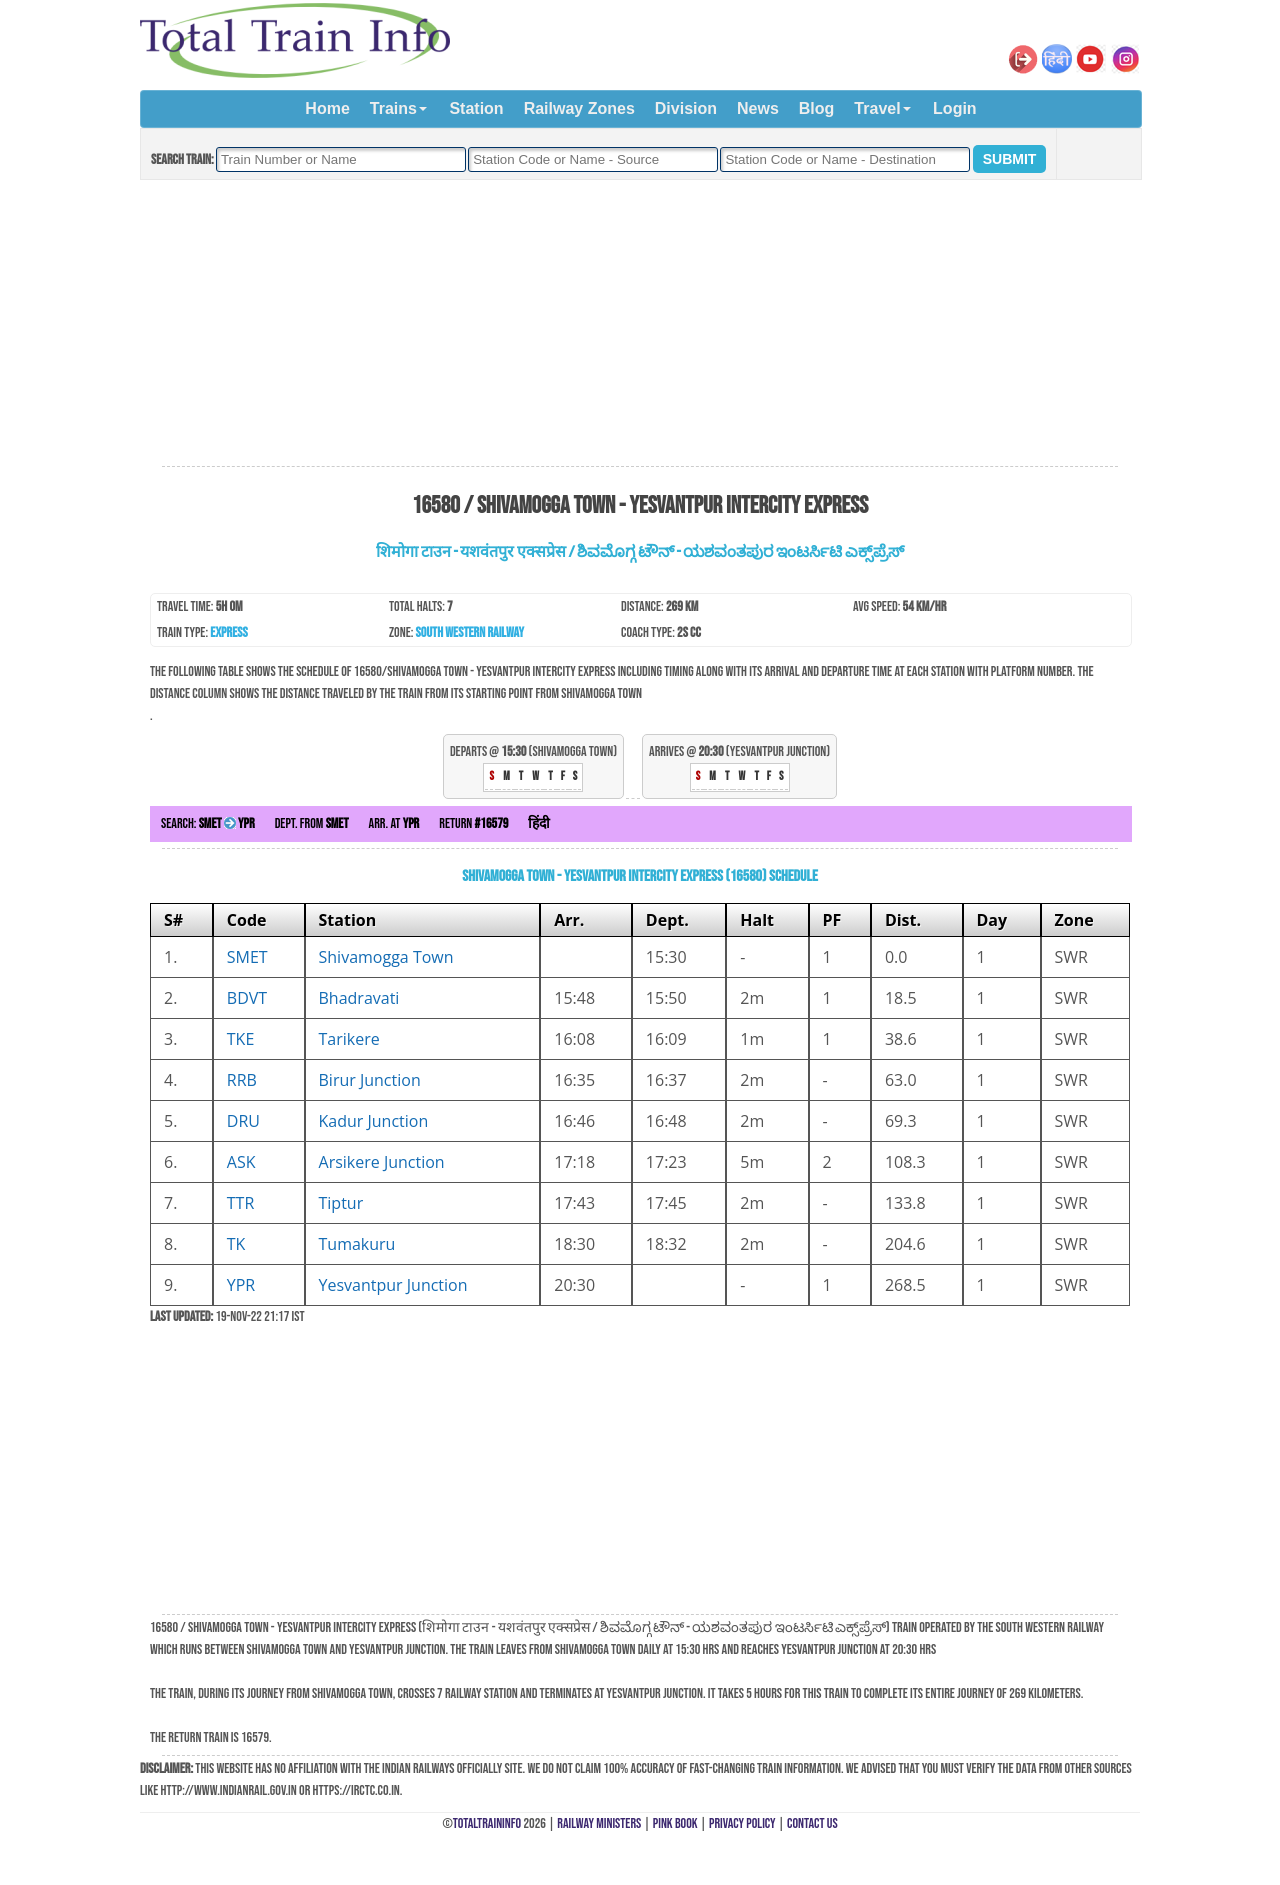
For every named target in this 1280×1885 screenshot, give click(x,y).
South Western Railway (470, 632)
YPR (241, 1285)
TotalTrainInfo (487, 1823)
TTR (241, 1203)
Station (476, 108)
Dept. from (312, 823)
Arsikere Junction (382, 1162)
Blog (817, 108)
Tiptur (341, 1203)
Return (473, 823)
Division (686, 108)
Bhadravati (359, 998)
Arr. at (394, 823)
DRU (243, 1121)
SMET (247, 957)
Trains (393, 108)
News (758, 108)
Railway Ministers (599, 1823)
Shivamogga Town (386, 957)
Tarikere (349, 1039)
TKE (241, 1039)
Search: (208, 823)
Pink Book (675, 1823)
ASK (241, 1162)
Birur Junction (370, 1080)
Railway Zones (579, 108)
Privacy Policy (742, 1823)
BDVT (247, 998)
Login (955, 108)
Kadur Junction (374, 1121)
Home (327, 108)
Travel (877, 108)
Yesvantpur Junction (393, 1285)
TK (236, 1244)
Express (228, 632)
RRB (242, 1080)
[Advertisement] (640, 324)
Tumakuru (357, 1244)
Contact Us (812, 1823)
